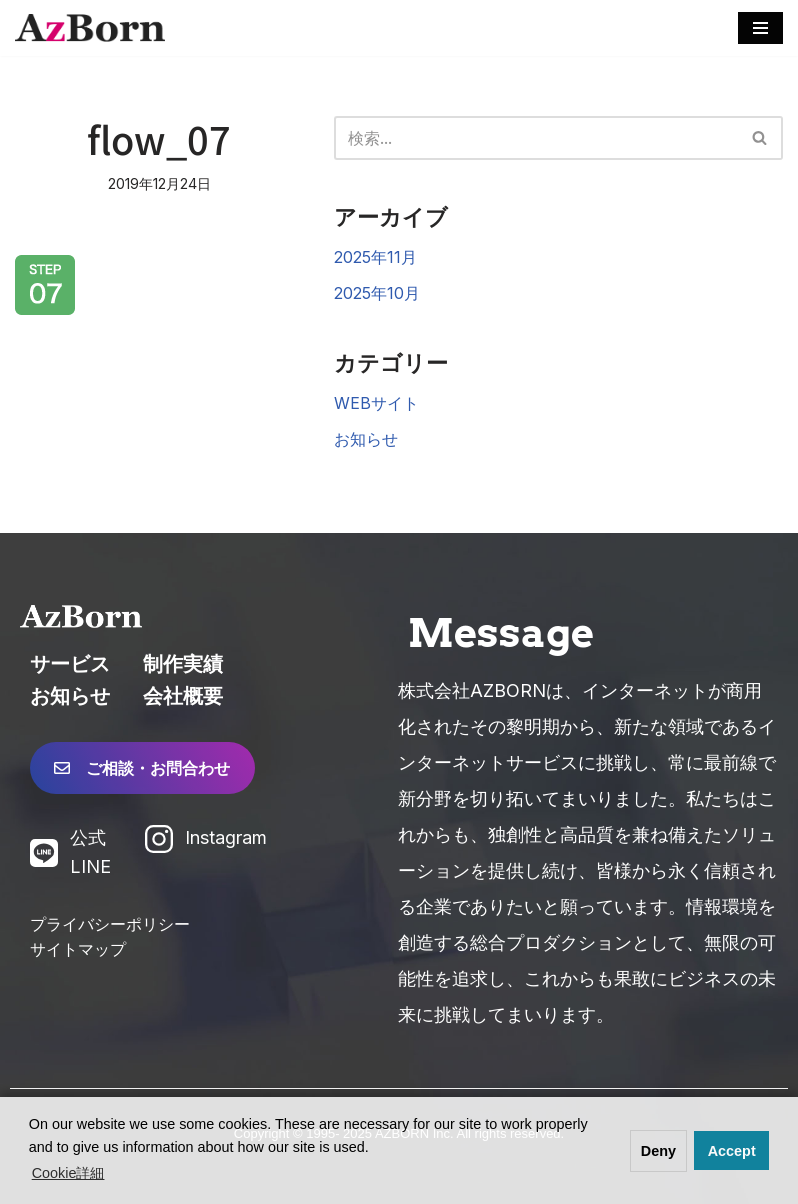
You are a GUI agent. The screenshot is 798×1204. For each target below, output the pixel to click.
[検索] (536, 138)
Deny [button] (658, 1151)
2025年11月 (375, 257)
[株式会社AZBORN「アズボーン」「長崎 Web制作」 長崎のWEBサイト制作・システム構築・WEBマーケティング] (90, 28)
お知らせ (366, 439)
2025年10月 (377, 293)
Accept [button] (732, 1151)
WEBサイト (376, 403)
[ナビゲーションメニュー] (760, 28)
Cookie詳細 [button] (68, 1173)
